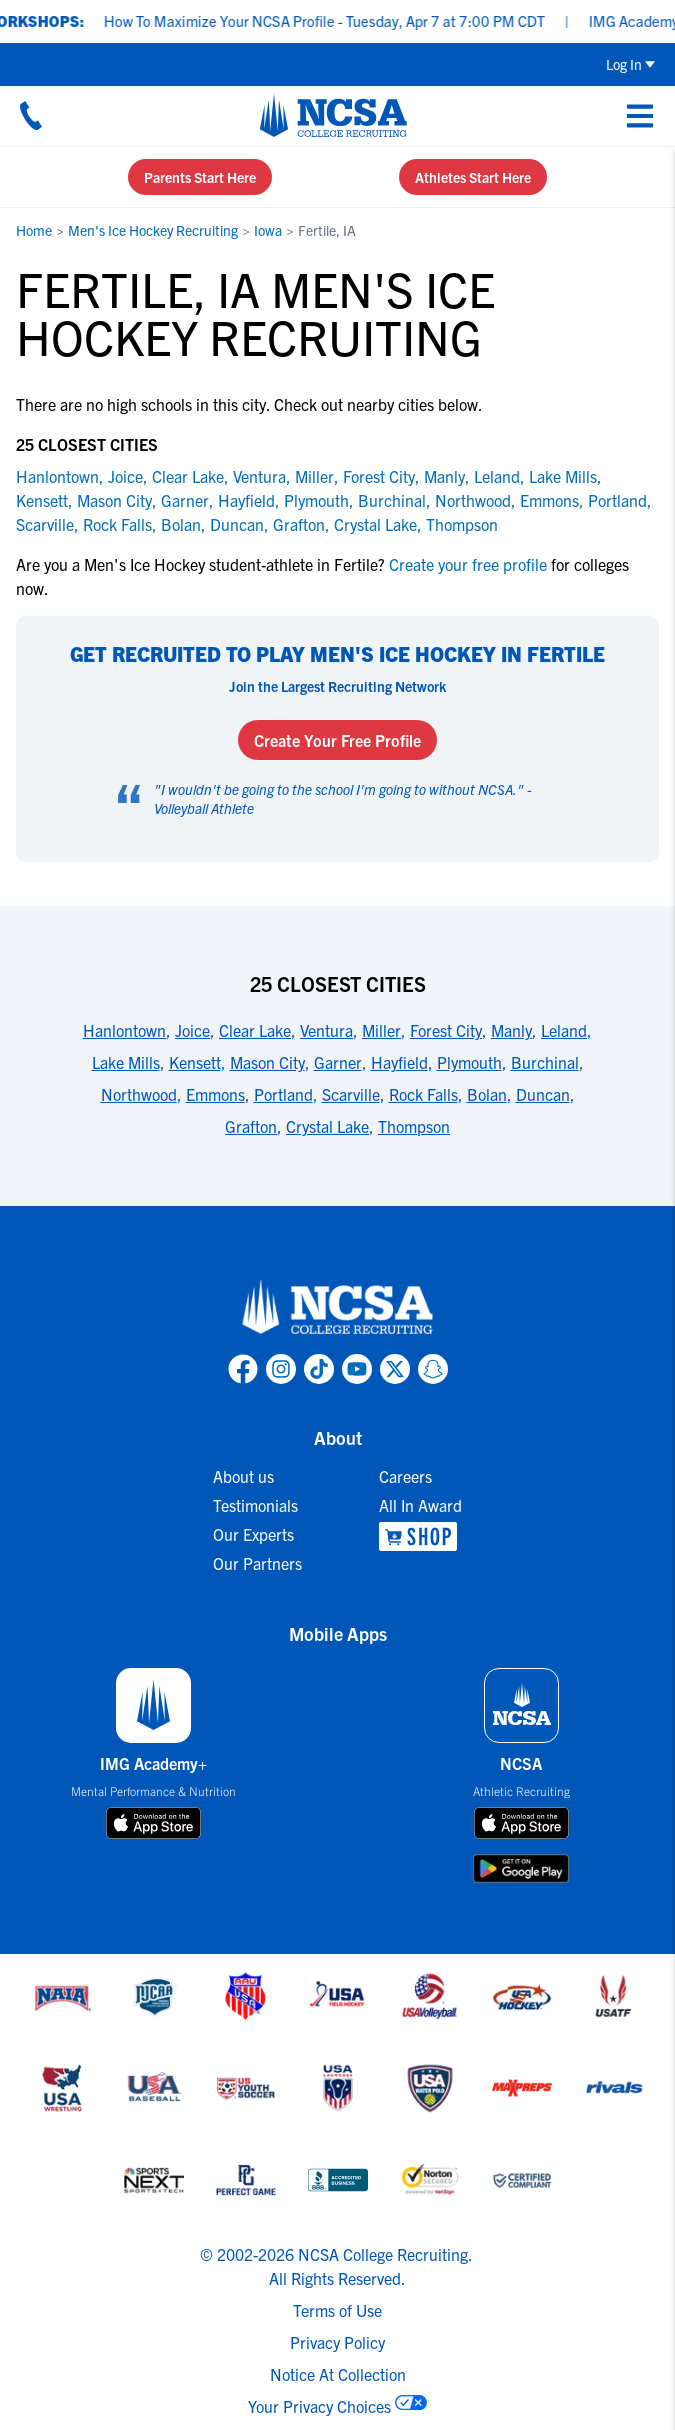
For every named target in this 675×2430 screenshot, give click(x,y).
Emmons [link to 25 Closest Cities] (215, 1094)
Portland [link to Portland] (617, 500)
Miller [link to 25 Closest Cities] (381, 1030)
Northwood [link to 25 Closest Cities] (139, 1094)
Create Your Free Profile (337, 740)
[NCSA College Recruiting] (333, 115)
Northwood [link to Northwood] (473, 500)
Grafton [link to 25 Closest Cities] (251, 1126)
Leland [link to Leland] (497, 476)
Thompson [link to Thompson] (462, 524)
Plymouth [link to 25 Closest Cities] (469, 1062)
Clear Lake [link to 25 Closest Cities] (255, 1030)
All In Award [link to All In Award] (420, 1505)
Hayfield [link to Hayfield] (246, 500)
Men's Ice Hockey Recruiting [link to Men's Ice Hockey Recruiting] (153, 230)
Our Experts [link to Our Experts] (253, 1534)
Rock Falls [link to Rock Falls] (117, 524)
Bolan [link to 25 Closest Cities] (487, 1094)
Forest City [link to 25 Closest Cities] (446, 1030)
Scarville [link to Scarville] (45, 524)
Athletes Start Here (473, 177)
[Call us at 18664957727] (31, 115)
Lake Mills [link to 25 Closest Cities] (126, 1062)
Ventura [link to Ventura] (259, 476)
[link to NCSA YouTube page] (357, 1369)
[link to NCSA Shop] (420, 1536)
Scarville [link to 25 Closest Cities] (351, 1094)
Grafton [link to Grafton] (299, 524)
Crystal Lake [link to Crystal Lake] (375, 524)
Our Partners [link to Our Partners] (257, 1563)
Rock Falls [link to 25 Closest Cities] (423, 1094)
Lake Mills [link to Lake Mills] (563, 476)
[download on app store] (153, 1823)
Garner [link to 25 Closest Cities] (338, 1062)
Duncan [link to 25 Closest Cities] (543, 1094)
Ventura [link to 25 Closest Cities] (326, 1030)
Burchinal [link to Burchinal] (392, 500)
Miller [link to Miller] (314, 476)
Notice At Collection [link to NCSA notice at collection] (338, 2374)
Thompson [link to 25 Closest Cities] (414, 1126)
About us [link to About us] (243, 1476)
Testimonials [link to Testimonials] (255, 1505)
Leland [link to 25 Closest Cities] (564, 1030)
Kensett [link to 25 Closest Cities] (195, 1062)
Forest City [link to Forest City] (379, 476)
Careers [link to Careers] (405, 1476)
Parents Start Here (200, 177)
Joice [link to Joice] (125, 476)
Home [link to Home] (34, 230)
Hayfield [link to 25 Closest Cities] (399, 1062)
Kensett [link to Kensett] (42, 500)
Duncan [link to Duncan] (237, 524)
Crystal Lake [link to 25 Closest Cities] (327, 1126)
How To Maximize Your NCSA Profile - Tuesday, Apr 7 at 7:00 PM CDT (337, 20)
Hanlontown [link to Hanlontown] (57, 476)
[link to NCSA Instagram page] (281, 1369)
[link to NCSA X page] (395, 1369)
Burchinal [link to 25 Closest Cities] (545, 1062)
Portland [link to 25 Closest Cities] (283, 1094)
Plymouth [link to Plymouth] (316, 500)
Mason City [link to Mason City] (114, 500)
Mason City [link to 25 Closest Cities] (267, 1062)
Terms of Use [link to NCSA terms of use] (337, 2310)
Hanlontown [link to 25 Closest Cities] (124, 1030)
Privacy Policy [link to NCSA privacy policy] (337, 2342)
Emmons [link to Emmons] (549, 500)
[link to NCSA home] (338, 1308)
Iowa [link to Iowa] (268, 230)
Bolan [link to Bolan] (181, 524)
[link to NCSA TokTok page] (319, 1369)
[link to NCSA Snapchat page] (433, 1369)
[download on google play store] (521, 1868)
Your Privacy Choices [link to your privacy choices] (319, 2406)
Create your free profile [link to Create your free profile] (468, 564)
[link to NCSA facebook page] (243, 1369)
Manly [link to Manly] (444, 476)
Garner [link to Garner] (185, 500)
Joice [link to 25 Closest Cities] (192, 1030)
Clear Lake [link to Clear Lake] (188, 476)
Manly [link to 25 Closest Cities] (511, 1030)
